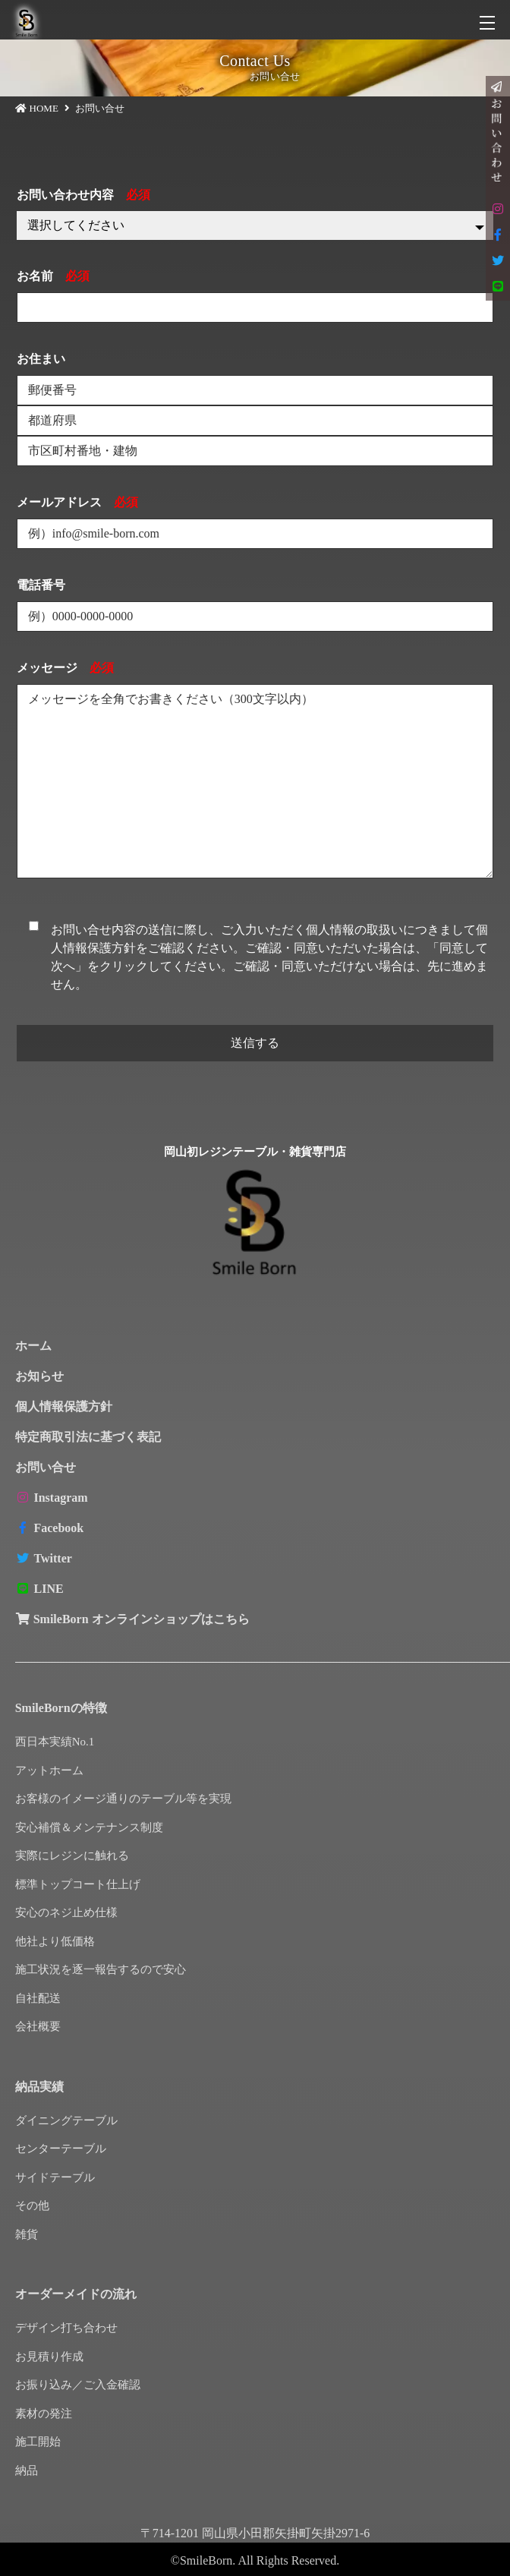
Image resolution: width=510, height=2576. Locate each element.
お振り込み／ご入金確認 (77, 2385)
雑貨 (26, 2234)
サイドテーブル (55, 2177)
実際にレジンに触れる (72, 1855)
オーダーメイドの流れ (76, 2294)
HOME (44, 108)
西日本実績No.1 (55, 1742)
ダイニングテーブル (66, 2120)
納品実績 (39, 2086)
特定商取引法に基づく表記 (88, 1436)
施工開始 (38, 2442)
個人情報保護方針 (63, 1406)
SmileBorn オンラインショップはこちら (132, 1619)
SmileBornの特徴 (61, 1707)
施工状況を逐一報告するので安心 (100, 1969)
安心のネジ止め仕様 (66, 1912)
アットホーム (49, 1770)
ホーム (33, 1345)
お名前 (53, 276)
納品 (26, 2470)
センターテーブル (60, 2148)
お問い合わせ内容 (83, 194)
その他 (32, 2205)
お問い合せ (45, 1467)
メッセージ (65, 667)
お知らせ (39, 1376)
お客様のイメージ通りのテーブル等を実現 (123, 1798)
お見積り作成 (49, 2357)
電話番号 (41, 585)
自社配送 (38, 1998)
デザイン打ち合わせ (66, 2328)
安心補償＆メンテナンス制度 (89, 1827)
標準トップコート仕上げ (77, 1884)
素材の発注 (43, 2413)
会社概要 (38, 2026)
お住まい (41, 358)
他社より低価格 (55, 1941)
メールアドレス (77, 502)
